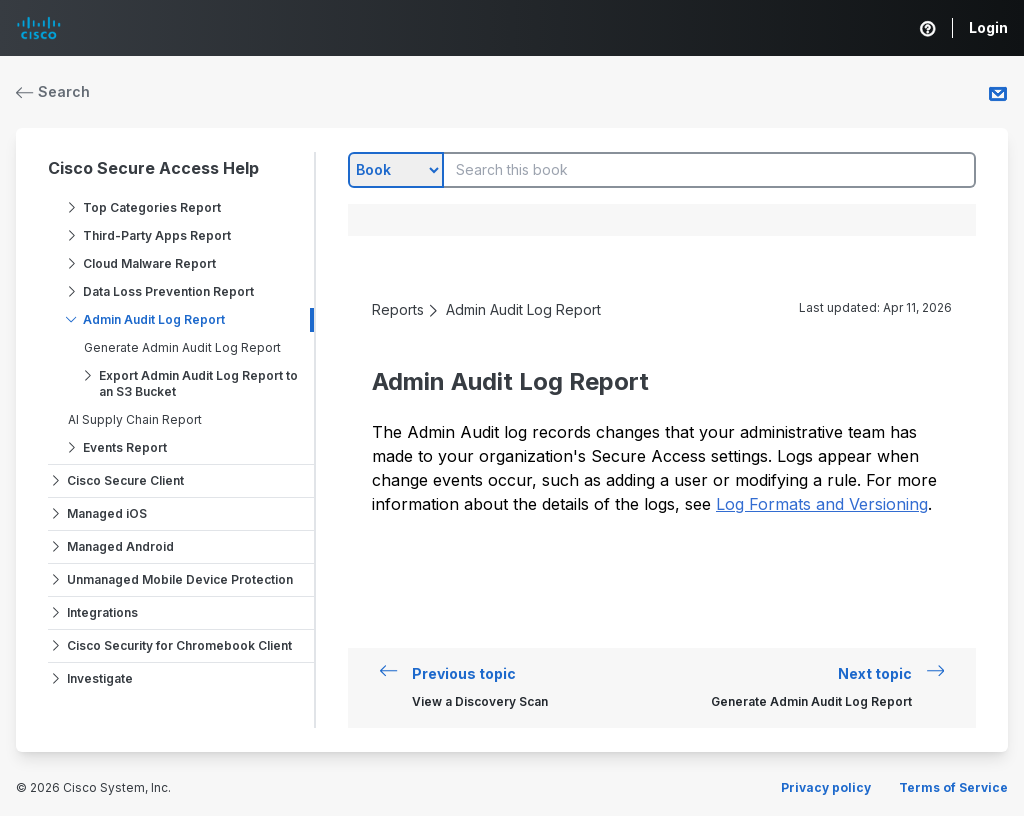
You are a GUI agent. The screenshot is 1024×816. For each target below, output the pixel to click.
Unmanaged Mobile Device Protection (180, 579)
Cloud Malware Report (149, 263)
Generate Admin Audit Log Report (182, 347)
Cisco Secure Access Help (153, 168)
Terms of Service (953, 787)
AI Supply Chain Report (135, 419)
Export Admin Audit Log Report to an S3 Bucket (198, 383)
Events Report (125, 447)
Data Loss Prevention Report (168, 291)
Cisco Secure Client (125, 480)
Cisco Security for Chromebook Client (179, 645)
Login (988, 27)
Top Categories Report (152, 207)
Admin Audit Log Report (154, 319)
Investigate (100, 678)
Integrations (102, 612)
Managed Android (120, 546)
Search (53, 91)
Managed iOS (107, 513)
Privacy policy (826, 787)
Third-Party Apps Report (157, 235)
